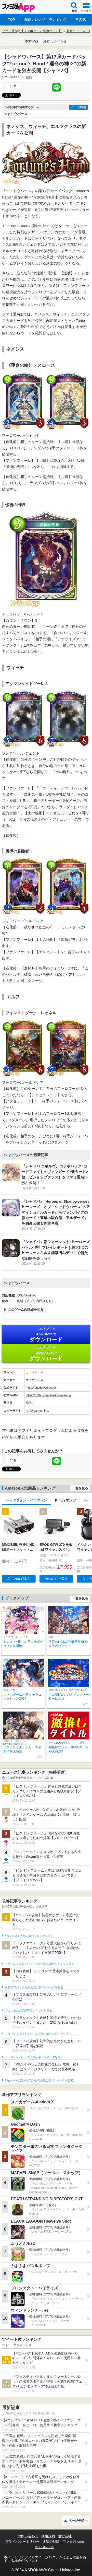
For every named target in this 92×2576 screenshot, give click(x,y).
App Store (46, 1335)
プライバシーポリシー (22, 2541)
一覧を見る (80, 1488)
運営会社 (65, 2536)
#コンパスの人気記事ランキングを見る (29, 1936)
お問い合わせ (28, 2536)
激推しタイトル (55, 41)
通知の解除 (51, 2541)
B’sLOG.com (44, 2547)
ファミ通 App (18, 7)
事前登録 (32, 41)
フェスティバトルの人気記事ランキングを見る (34, 2057)
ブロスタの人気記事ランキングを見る (28, 2010)
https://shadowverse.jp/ (41, 1387)
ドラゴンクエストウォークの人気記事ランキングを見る (39, 1963)
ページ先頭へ (78, 2520)
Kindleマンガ (65, 1500)
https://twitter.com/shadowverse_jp (48, 1395)
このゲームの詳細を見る (25, 1309)
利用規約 (48, 2536)
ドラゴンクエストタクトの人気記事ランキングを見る (38, 2033)
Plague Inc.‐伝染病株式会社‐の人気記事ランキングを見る (39, 2080)
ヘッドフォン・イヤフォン (26, 1500)
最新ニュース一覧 (79, 31)
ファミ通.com (73, 2541)
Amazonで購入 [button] (18, 1579)
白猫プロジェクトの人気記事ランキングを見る (34, 1987)
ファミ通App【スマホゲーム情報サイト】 (32, 31)
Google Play (46, 1354)
